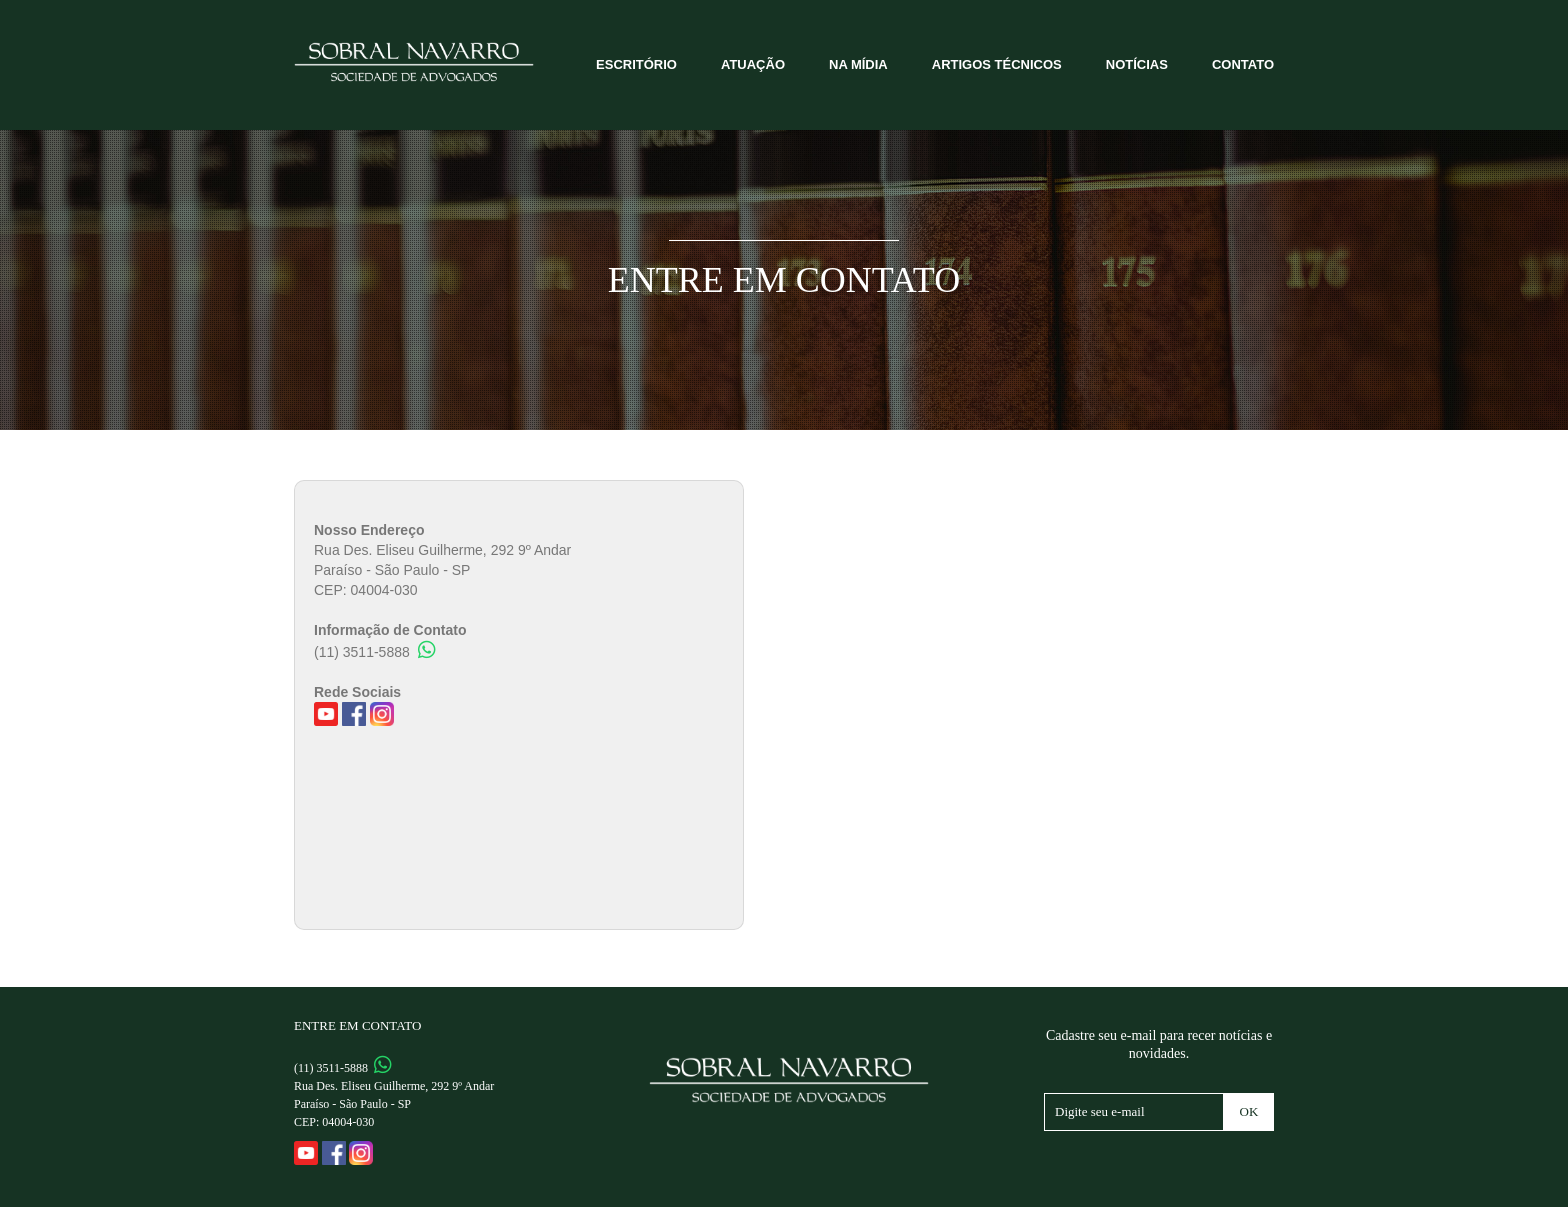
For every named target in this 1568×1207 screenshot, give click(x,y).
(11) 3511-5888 (375, 652)
